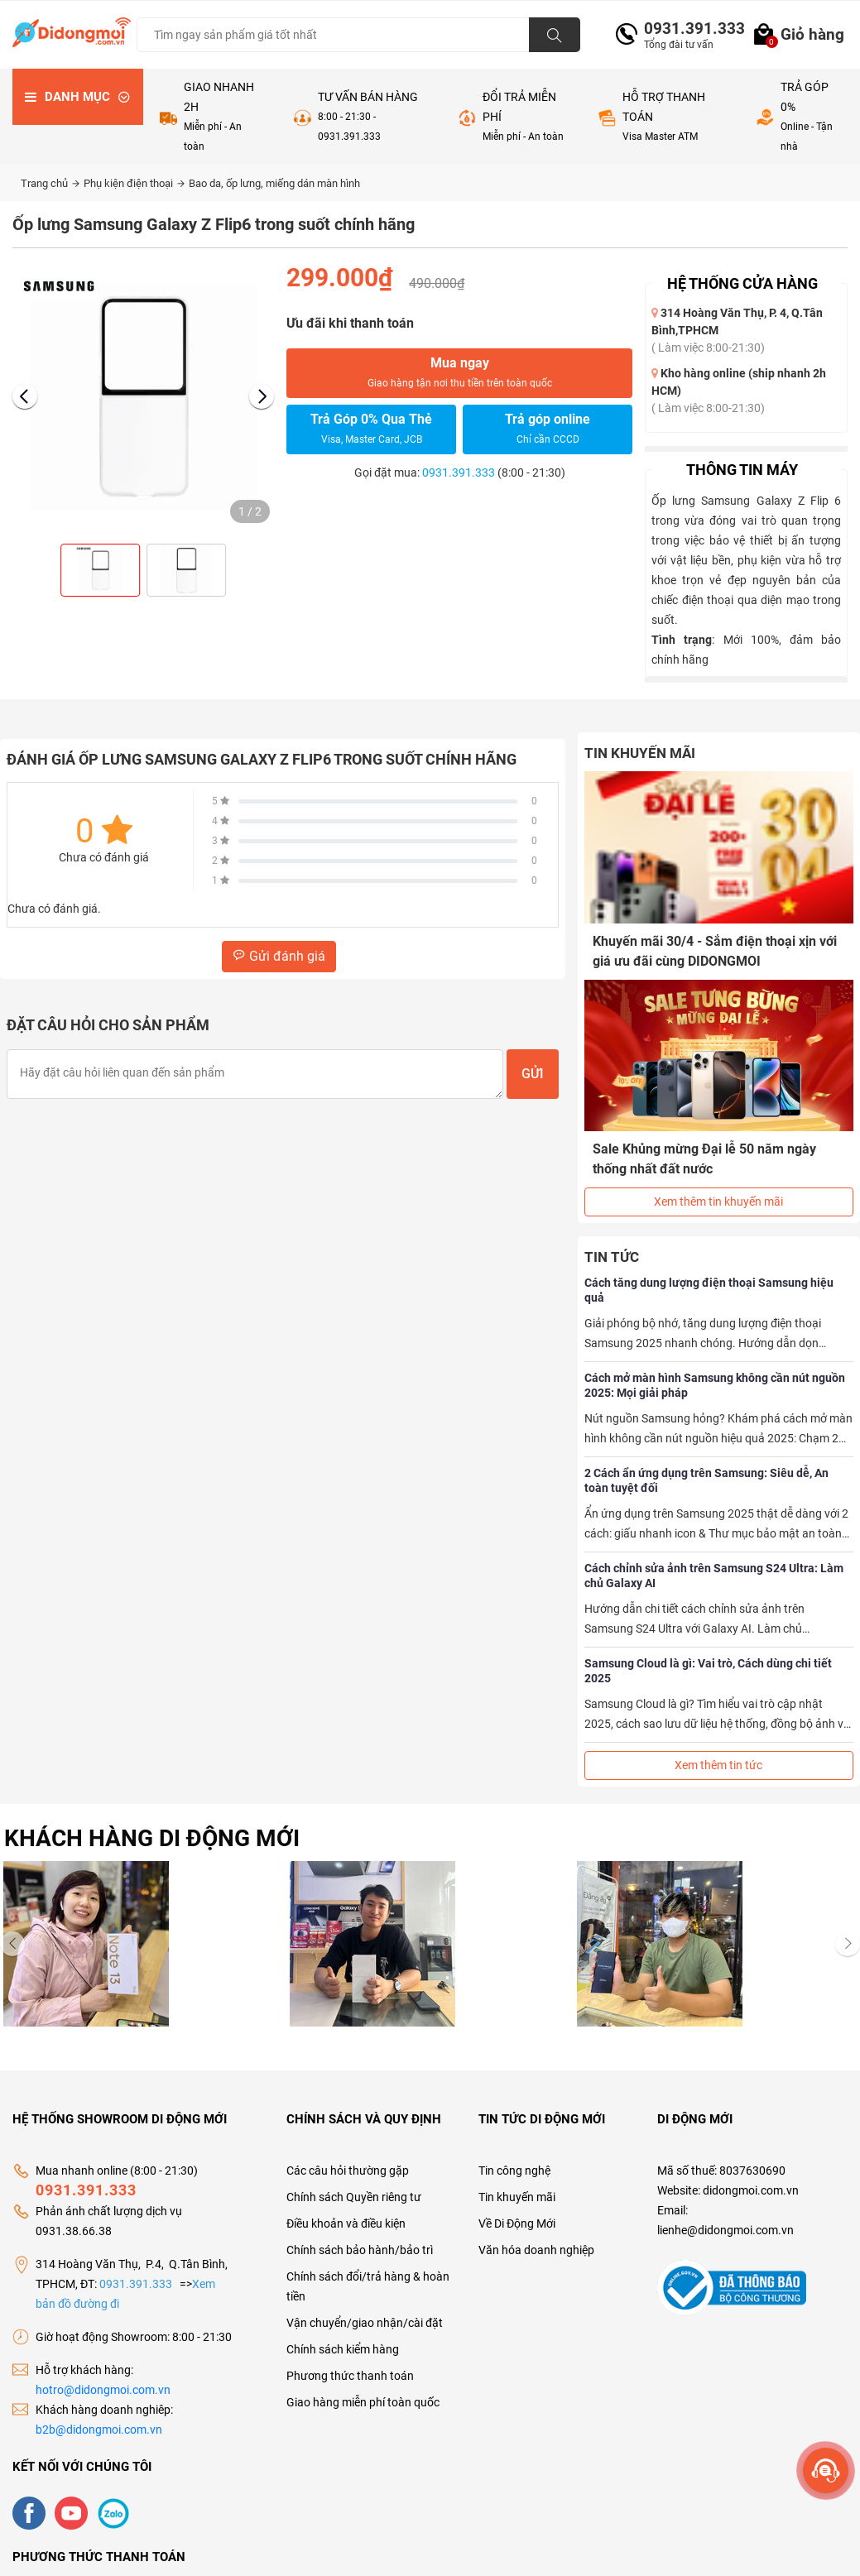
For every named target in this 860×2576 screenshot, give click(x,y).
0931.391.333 (688, 28)
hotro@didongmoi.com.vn (103, 2389)
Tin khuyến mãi (516, 2197)
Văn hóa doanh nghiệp (536, 2250)
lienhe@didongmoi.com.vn (725, 2230)
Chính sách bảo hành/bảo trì (359, 2250)
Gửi (532, 1074)
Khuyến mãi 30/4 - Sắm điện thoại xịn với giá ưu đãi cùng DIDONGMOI (715, 951)
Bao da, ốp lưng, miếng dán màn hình (274, 183)
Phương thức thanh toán (350, 2375)
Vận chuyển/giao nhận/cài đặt (364, 2322)
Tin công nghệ (514, 2170)
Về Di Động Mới (516, 2223)
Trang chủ (50, 183)
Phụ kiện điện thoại (134, 183)
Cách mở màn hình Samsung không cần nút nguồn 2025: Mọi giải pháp (714, 1385)
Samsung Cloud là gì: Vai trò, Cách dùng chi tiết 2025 (708, 1671)
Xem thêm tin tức (718, 1765)
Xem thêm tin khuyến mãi (718, 1201)
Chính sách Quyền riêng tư (353, 2197)
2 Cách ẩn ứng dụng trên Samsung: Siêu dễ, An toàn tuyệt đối (706, 1480)
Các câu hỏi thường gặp (347, 2170)
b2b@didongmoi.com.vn (99, 2429)
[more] (825, 2470)
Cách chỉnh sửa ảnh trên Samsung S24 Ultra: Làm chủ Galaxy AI (713, 1575)
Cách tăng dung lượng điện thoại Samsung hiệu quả (709, 1290)
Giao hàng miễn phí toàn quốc (363, 2402)
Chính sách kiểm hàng (342, 2349)
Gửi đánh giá (279, 956)
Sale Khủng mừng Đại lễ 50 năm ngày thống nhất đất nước (704, 1159)
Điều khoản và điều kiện (346, 2223)
